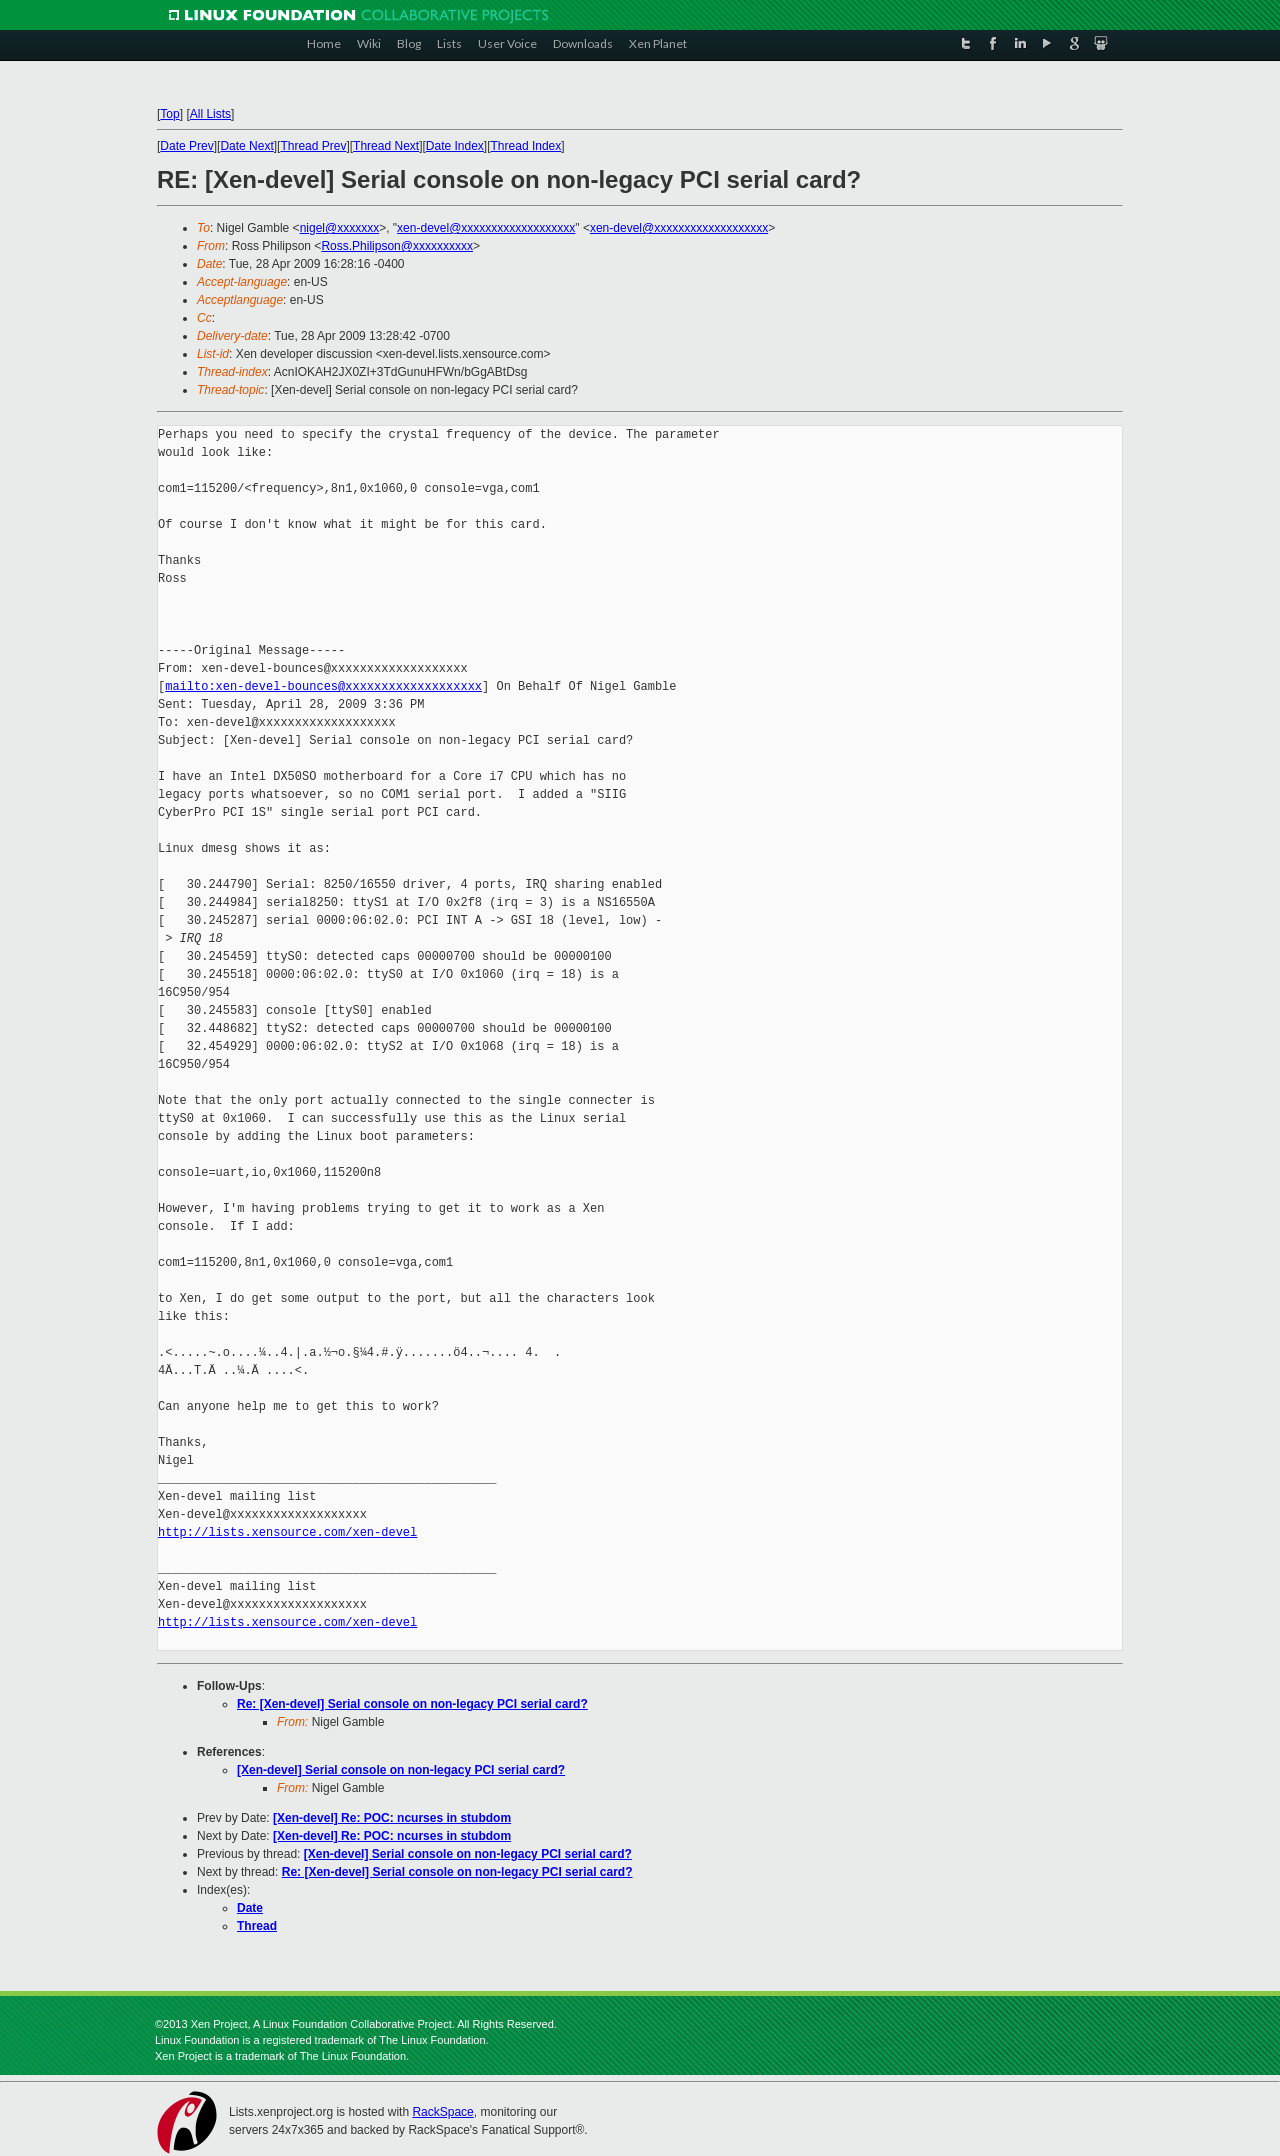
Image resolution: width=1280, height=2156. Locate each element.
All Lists (210, 114)
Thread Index (526, 146)
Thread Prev (313, 146)
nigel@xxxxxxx (340, 228)
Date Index (455, 146)
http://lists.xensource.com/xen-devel (287, 1532)
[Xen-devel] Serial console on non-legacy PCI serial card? (401, 1770)
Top (169, 114)
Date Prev (186, 146)
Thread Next (386, 146)
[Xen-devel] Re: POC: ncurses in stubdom (392, 1818)
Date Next (246, 146)
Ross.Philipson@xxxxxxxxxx (397, 246)
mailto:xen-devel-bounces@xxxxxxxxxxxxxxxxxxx (323, 686)
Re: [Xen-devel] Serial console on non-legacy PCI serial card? (412, 1704)
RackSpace (442, 2112)
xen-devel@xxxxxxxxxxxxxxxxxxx (486, 228)
